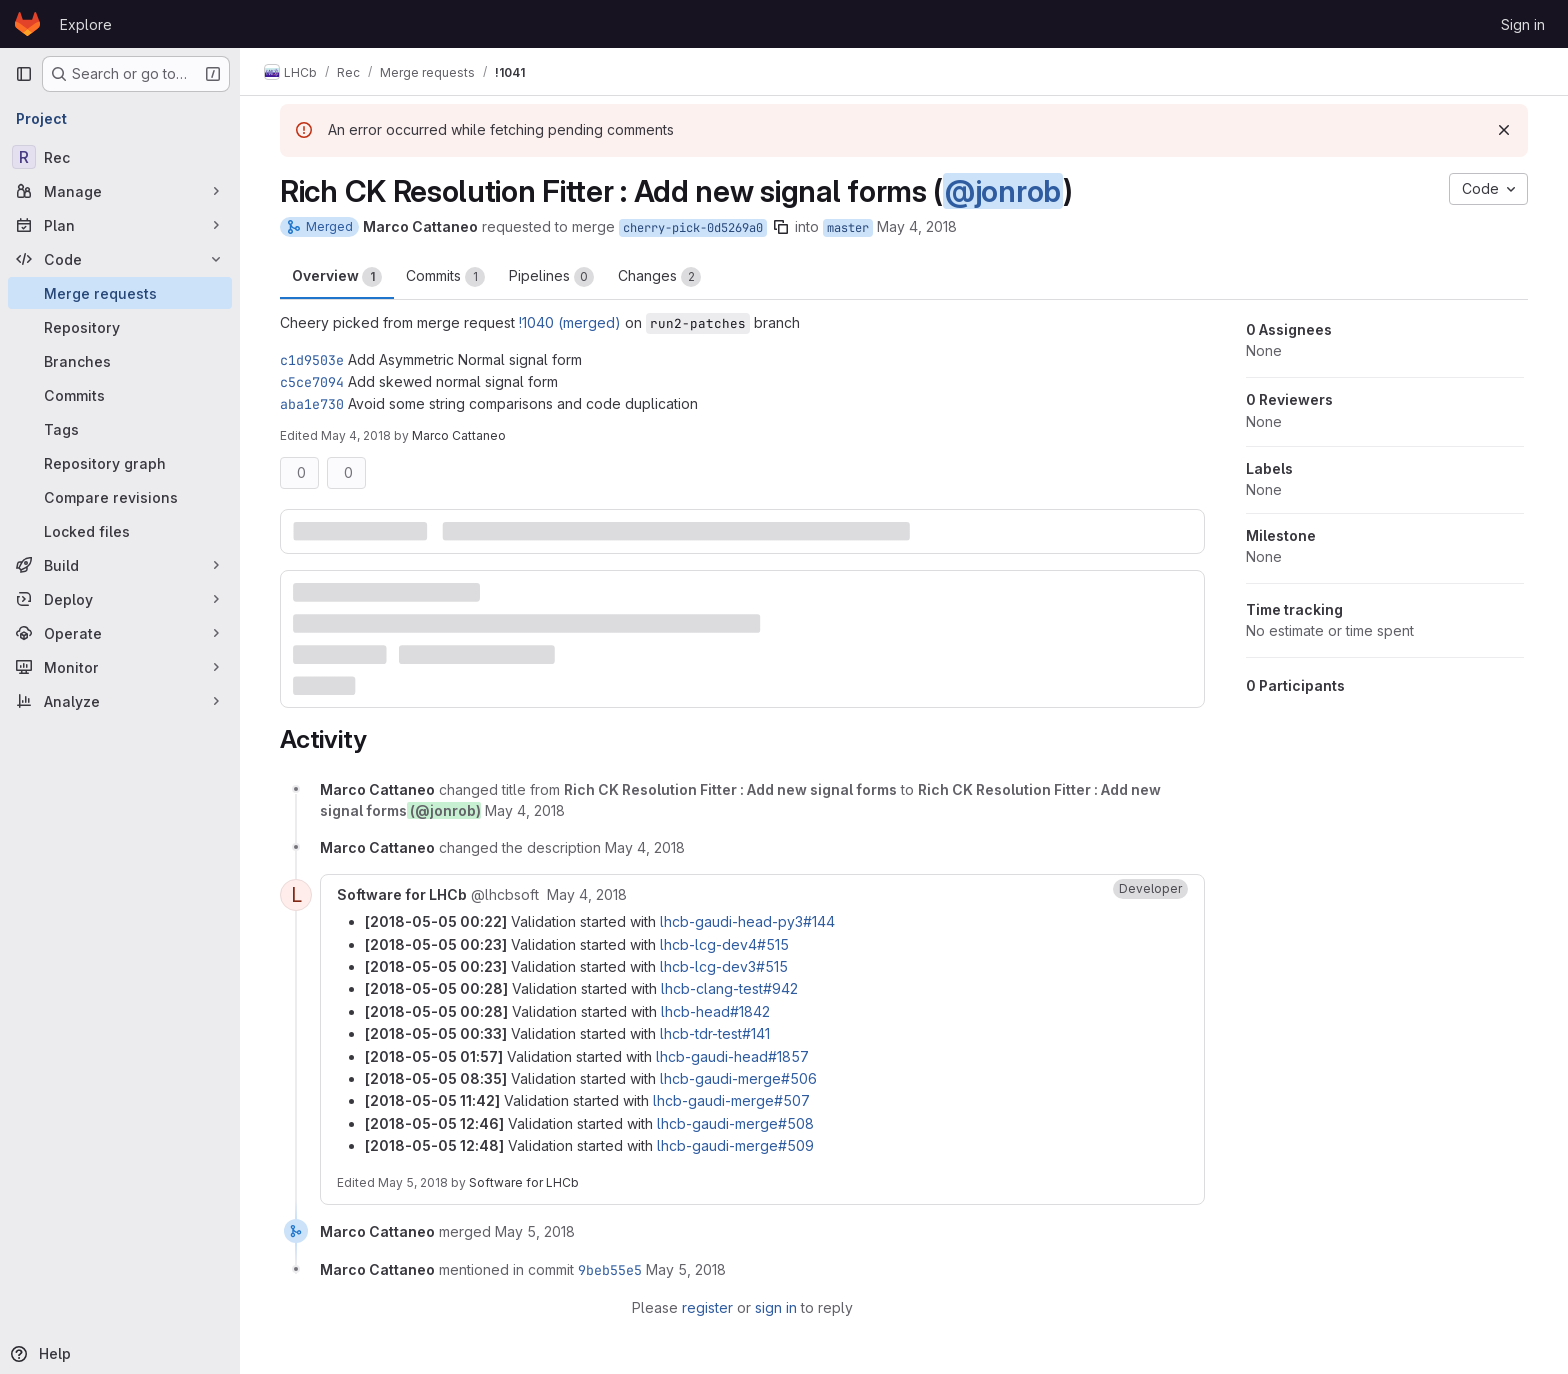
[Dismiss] (1504, 130)
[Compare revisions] (120, 497)
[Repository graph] (120, 463)
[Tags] (120, 429)
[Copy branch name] (781, 227)
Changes (659, 277)
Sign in (1523, 24)
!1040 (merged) (570, 322)
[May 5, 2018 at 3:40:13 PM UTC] (686, 1269)
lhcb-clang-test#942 (729, 988)
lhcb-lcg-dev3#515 (724, 966)
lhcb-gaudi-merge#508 (735, 1123)
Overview (337, 277)
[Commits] (120, 395)
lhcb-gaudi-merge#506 (738, 1078)
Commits (445, 277)
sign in (776, 1307)
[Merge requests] (120, 293)
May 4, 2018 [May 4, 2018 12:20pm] (917, 226)
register (707, 1307)
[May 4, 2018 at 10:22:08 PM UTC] (587, 894)
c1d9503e (312, 360)
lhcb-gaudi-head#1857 (732, 1056)
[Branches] (120, 361)
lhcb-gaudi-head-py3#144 (747, 921)
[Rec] (120, 157)
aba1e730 (312, 404)
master (848, 228)
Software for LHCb (524, 1182)
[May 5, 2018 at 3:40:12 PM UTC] (535, 1231)
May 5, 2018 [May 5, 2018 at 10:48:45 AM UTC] (413, 1182)
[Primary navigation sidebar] (24, 74)
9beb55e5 (610, 1270)
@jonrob (1003, 191)
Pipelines (551, 277)
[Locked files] (120, 531)
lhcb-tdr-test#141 (715, 1033)
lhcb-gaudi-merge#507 (731, 1100)
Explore (86, 24)
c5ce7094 (312, 382)
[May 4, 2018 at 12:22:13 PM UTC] (645, 847)
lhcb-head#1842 (715, 1011)
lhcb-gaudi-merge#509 (735, 1145)
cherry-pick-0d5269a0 (693, 228)
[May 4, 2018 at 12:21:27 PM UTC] (525, 810)
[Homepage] (27, 24)
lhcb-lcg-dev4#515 (724, 944)
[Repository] (120, 327)
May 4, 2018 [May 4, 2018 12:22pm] (356, 435)
